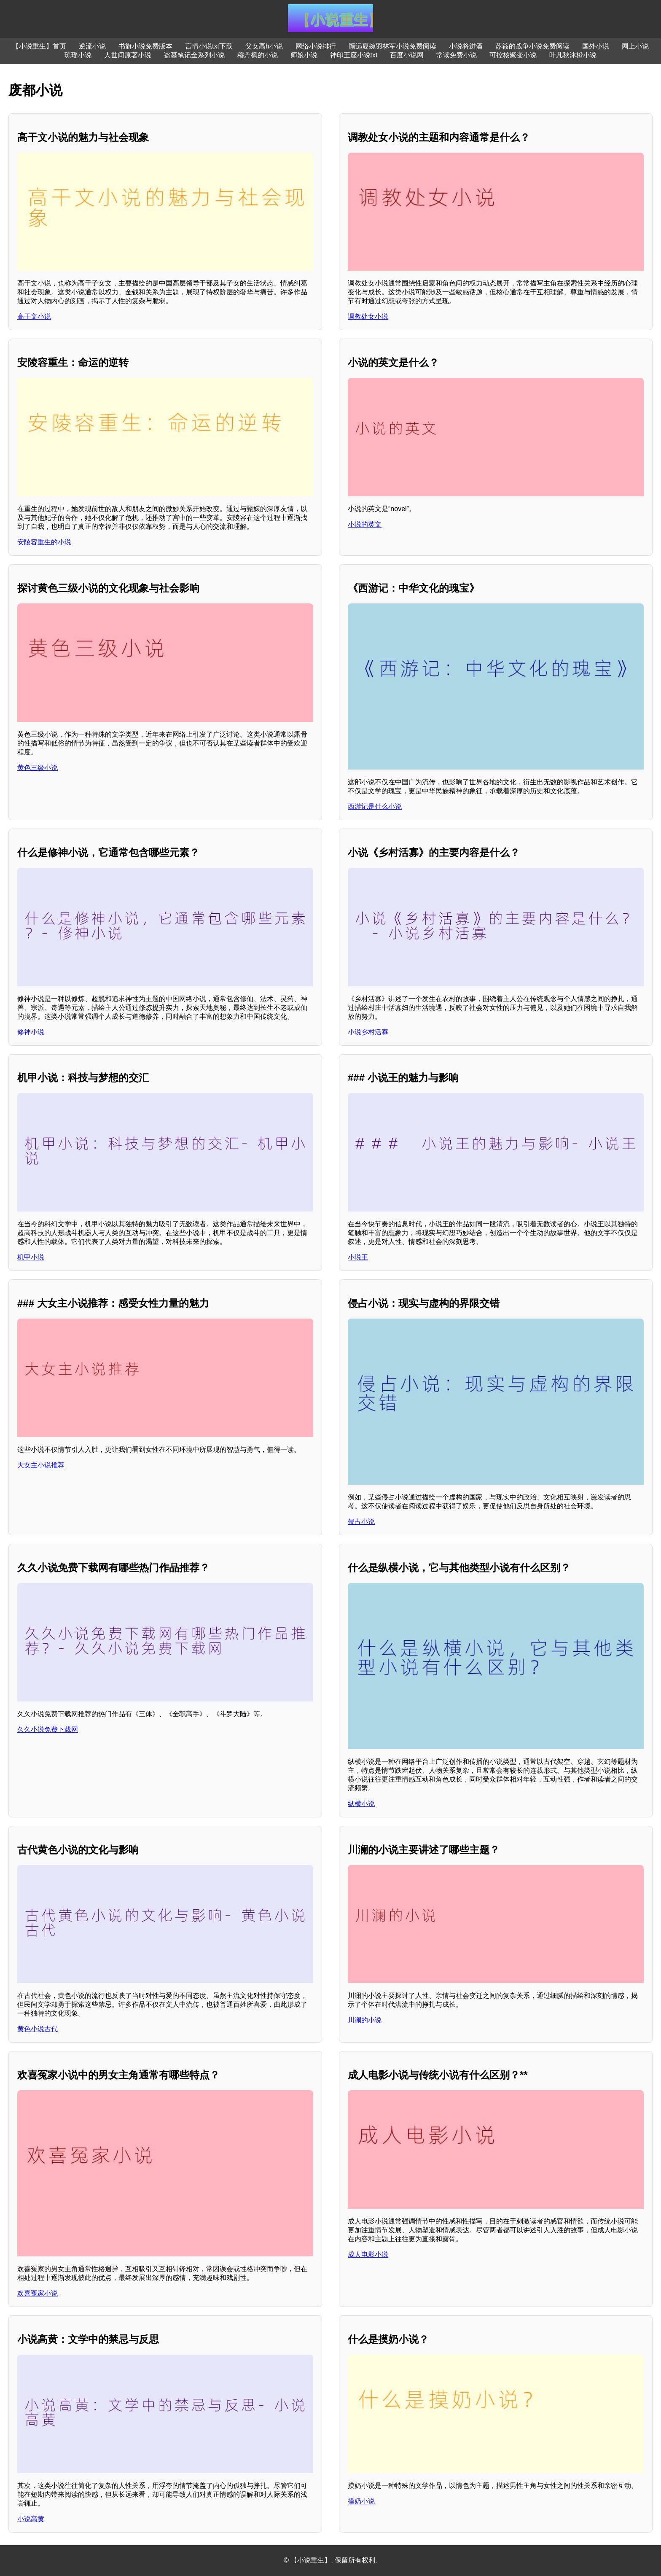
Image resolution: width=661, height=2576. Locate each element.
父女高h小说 (264, 46)
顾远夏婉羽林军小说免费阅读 (392, 46)
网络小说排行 (316, 46)
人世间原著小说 (127, 55)
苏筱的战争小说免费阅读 (532, 46)
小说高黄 (30, 2518)
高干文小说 (34, 316)
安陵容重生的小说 (44, 542)
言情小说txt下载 (209, 46)
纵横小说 (361, 1803)
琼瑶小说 (77, 55)
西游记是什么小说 (375, 806)
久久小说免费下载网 (47, 1729)
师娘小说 (303, 55)
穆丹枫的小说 (257, 55)
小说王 (358, 1257)
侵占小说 (361, 1521)
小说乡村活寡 (368, 1032)
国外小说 (595, 46)
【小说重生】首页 (39, 46)
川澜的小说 (365, 2020)
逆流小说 (92, 46)
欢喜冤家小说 (37, 2293)
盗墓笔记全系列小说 (194, 55)
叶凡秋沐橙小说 (573, 55)
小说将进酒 (466, 46)
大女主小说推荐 (40, 1465)
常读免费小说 (456, 55)
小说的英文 (365, 524)
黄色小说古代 (37, 2028)
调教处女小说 (368, 316)
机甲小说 (30, 1257)
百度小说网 (407, 55)
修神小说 (30, 1032)
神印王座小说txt (354, 55)
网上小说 (635, 46)
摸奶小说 (361, 2501)
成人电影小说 (368, 2254)
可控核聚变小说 (513, 55)
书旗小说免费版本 (145, 46)
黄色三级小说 (37, 767)
